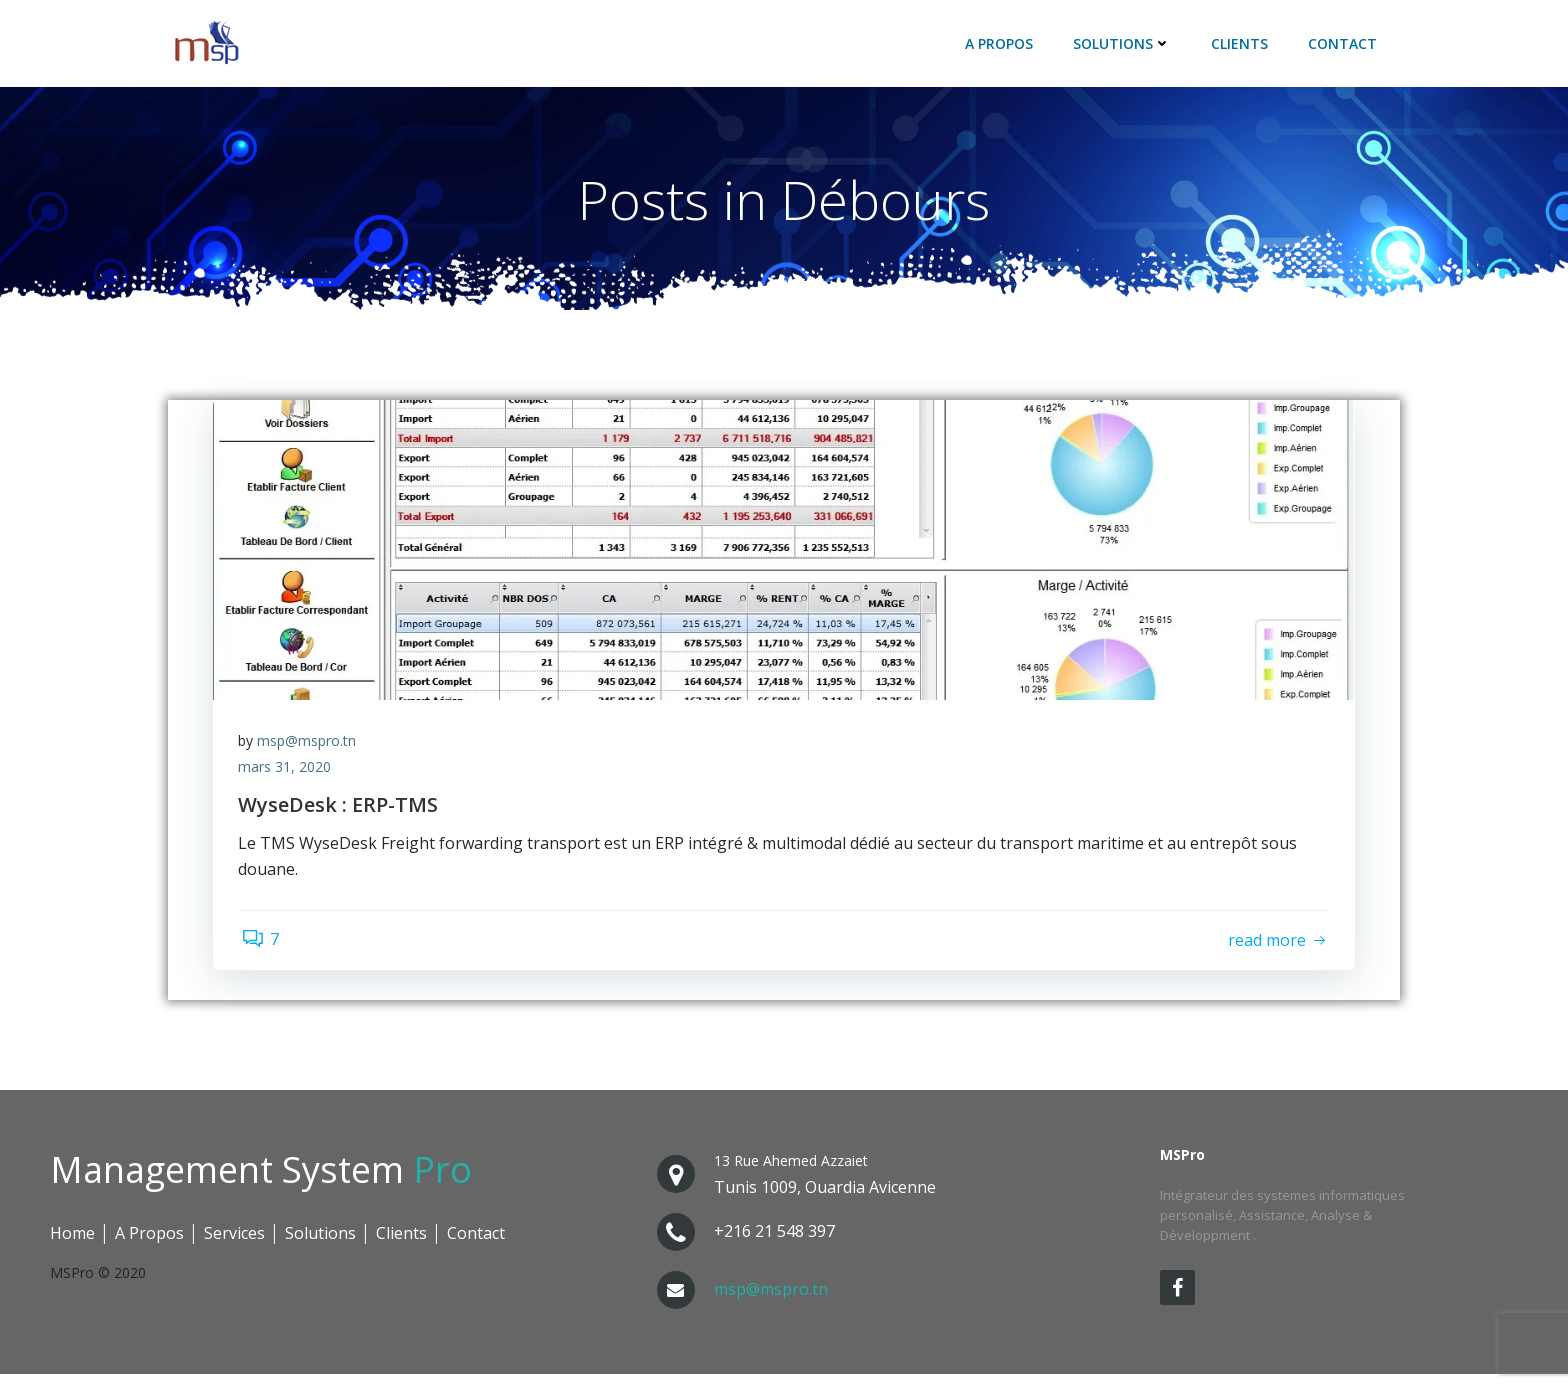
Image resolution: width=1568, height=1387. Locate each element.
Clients (1242, 45)
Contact (1345, 45)
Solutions (1125, 45)
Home (72, 1246)
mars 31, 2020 (289, 776)
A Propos (1002, 45)
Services (234, 1246)
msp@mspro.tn (311, 750)
